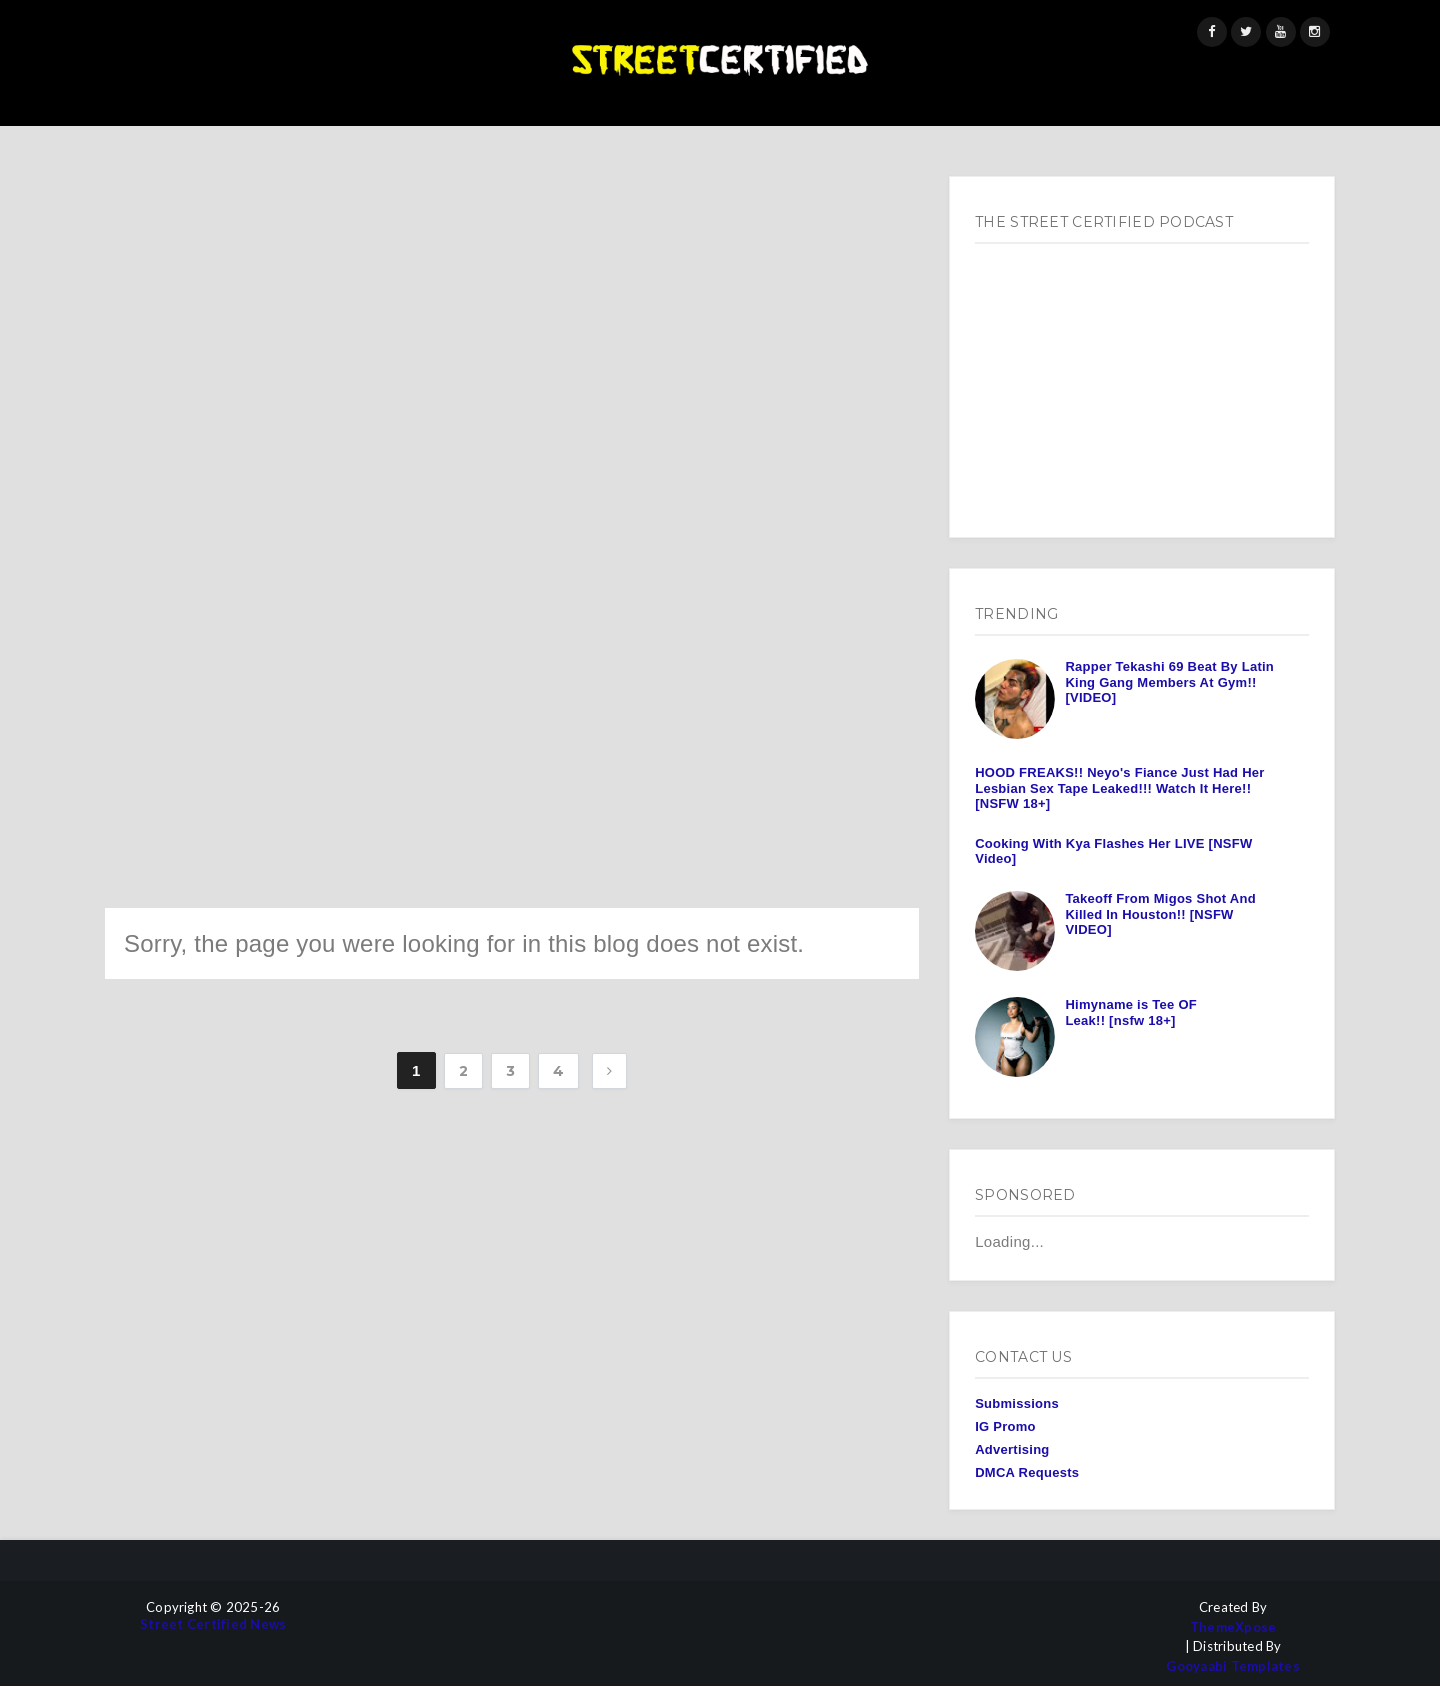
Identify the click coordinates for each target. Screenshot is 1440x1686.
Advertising (1012, 1449)
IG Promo (1005, 1426)
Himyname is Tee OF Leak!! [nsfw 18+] (1131, 1012)
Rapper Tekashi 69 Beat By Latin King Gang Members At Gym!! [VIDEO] (1169, 682)
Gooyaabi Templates (1233, 1666)
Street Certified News (213, 1624)
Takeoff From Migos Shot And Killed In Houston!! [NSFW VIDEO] (1160, 914)
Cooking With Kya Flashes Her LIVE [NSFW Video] (1113, 851)
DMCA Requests (1027, 1472)
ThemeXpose (1233, 1627)
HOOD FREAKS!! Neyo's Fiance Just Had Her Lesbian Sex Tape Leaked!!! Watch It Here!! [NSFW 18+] (1119, 788)
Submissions (1017, 1403)
